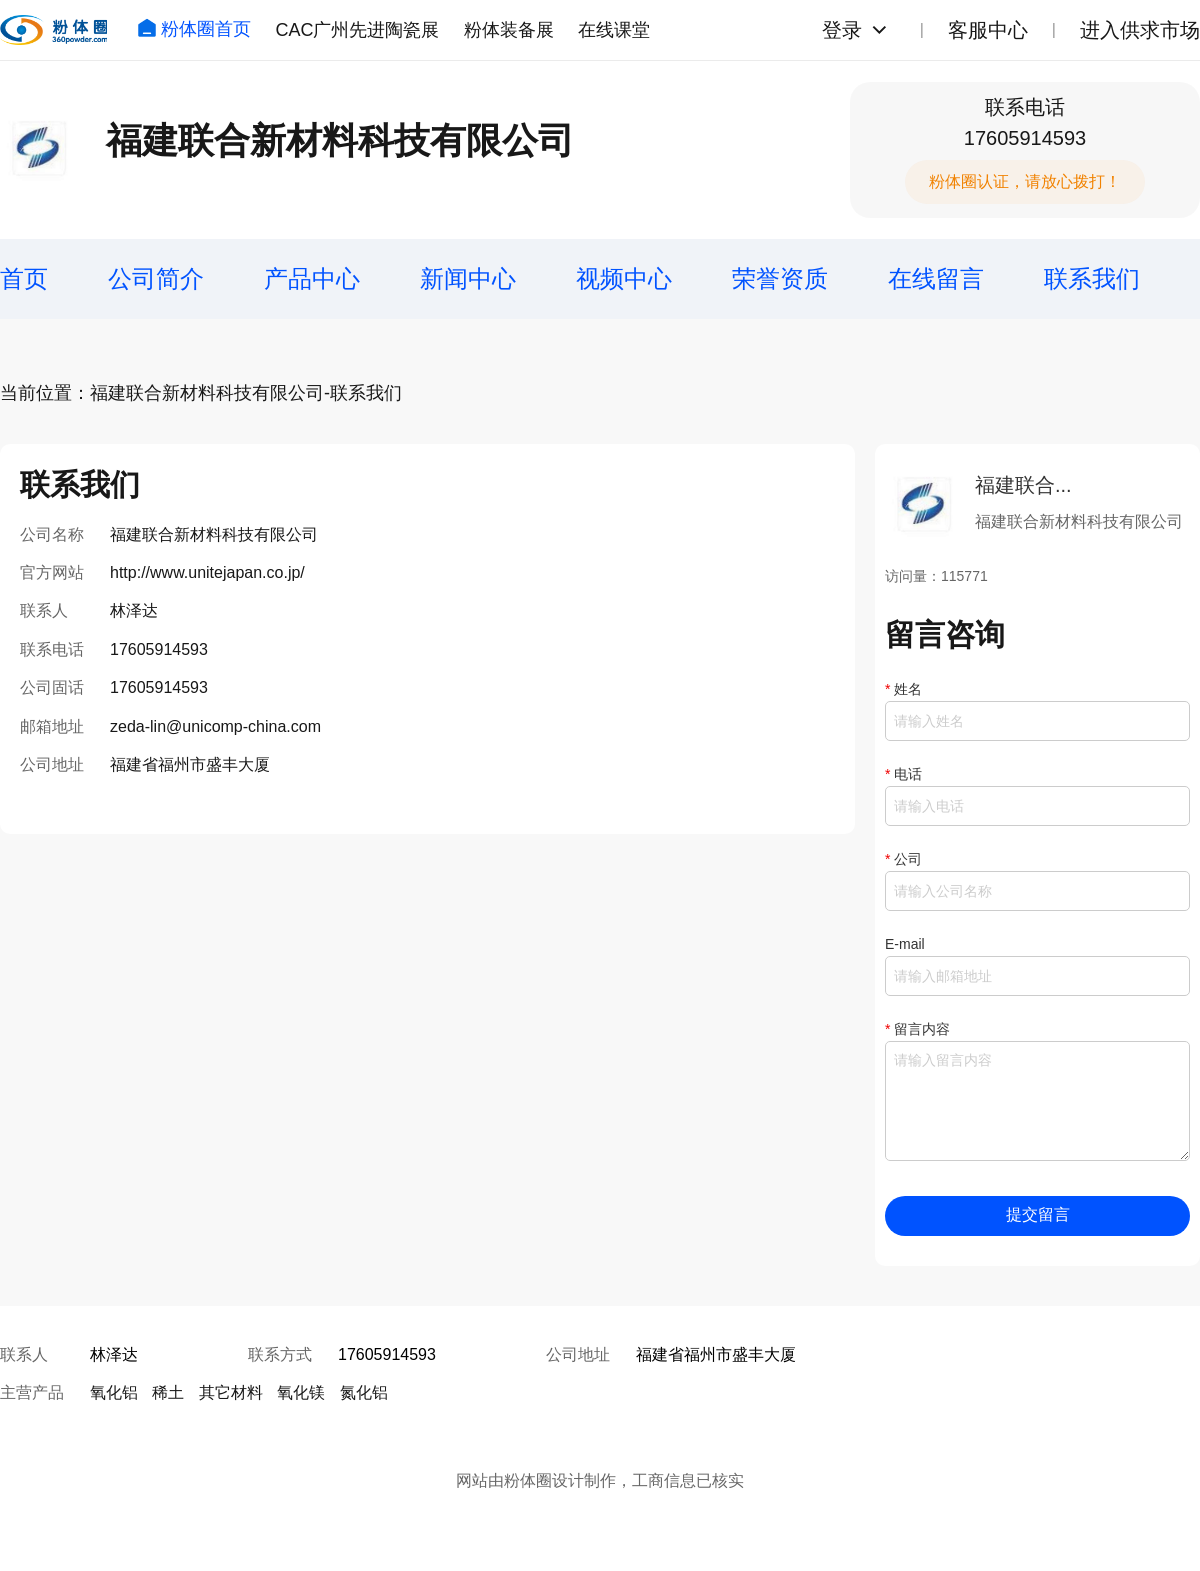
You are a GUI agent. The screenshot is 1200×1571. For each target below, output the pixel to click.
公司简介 (156, 278)
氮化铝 (364, 1392)
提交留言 (1038, 1214)
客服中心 (988, 30)
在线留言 (936, 278)
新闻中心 (468, 278)
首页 (24, 278)
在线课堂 (614, 30)
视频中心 (624, 278)
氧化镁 (301, 1392)
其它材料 (231, 1392)
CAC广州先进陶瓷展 (357, 30)
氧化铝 (114, 1392)
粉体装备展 (509, 30)
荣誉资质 (780, 278)
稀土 (168, 1392)
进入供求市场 (1140, 30)
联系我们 (1092, 278)
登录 (842, 30)
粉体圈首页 (194, 29)
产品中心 (312, 278)
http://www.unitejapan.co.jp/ (207, 572)
